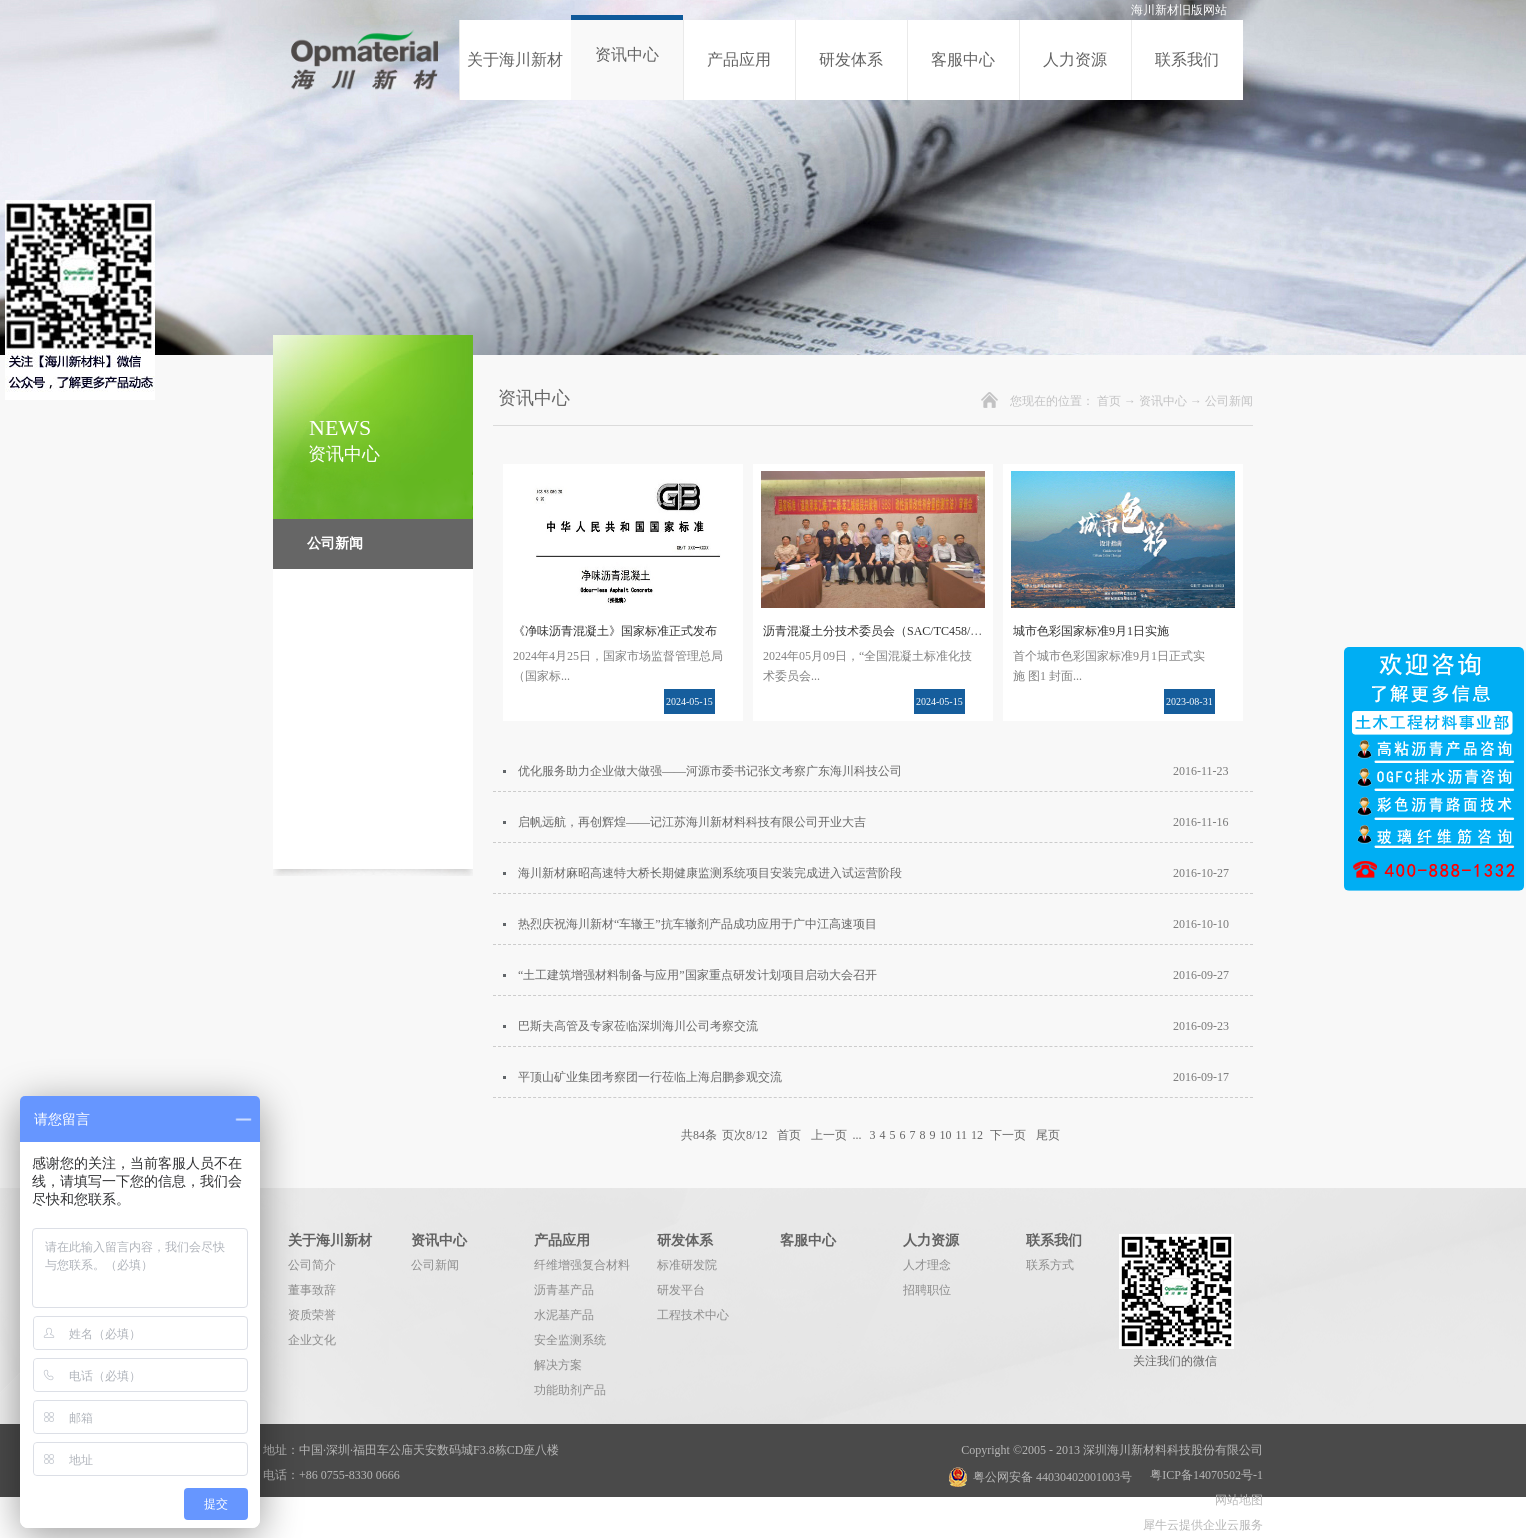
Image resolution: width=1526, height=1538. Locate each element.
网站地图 (1236, 1500)
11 (961, 1135)
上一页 (829, 1135)
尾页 (1048, 1135)
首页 (1109, 401)
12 (977, 1135)
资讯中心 (1163, 401)
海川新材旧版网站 (1179, 10)
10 (945, 1135)
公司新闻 (1229, 401)
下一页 (1008, 1135)
